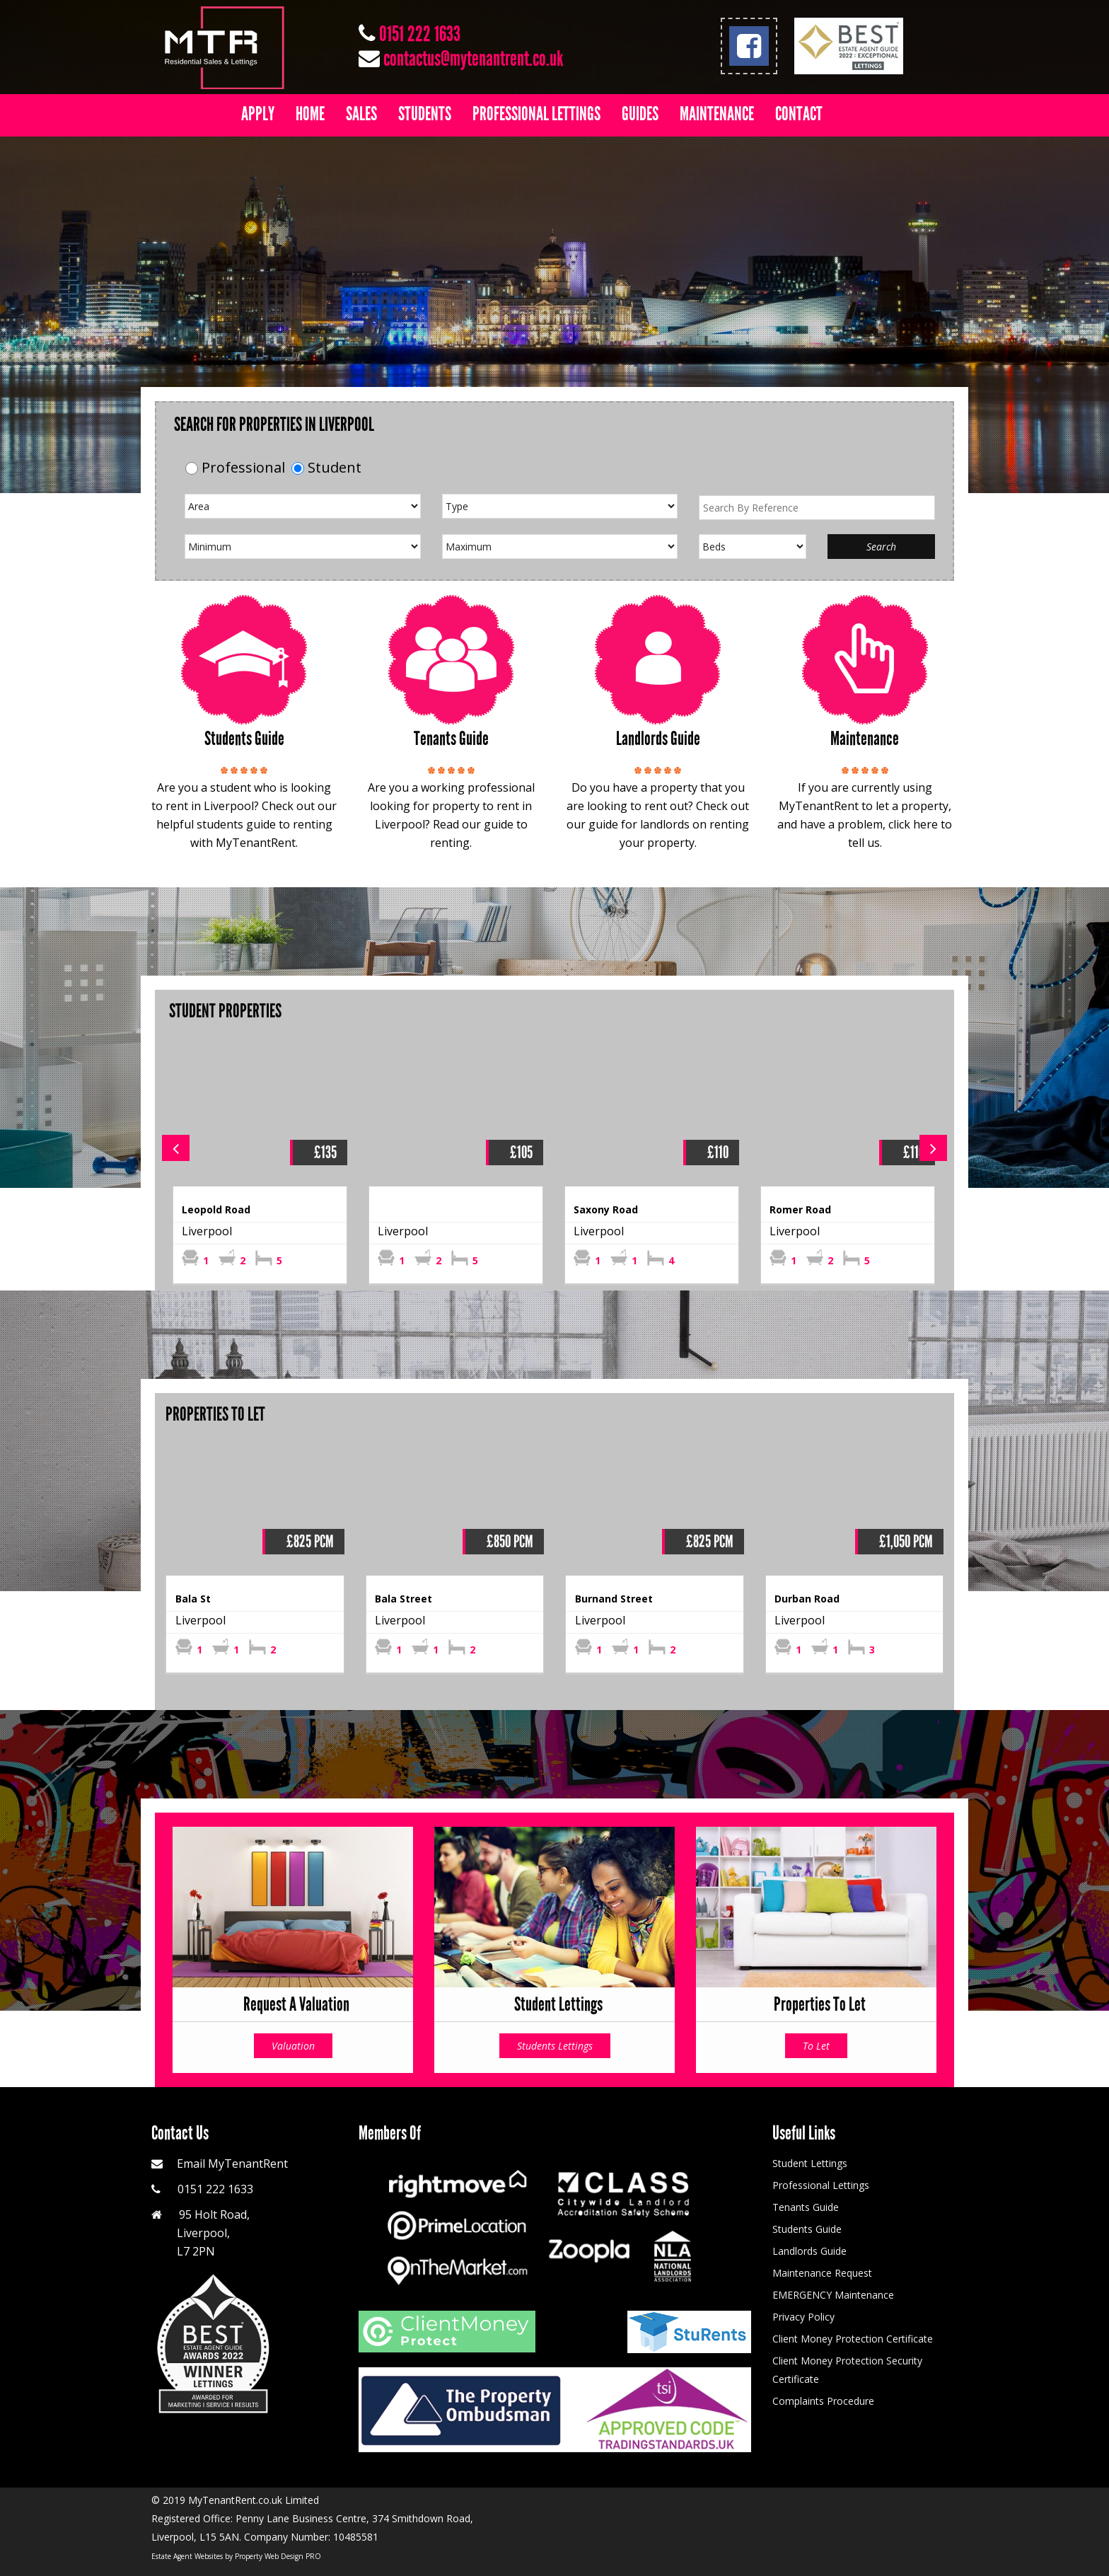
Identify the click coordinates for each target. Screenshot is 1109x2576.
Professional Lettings (536, 114)
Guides (640, 114)
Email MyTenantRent (232, 2163)
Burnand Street (614, 1598)
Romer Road (800, 1209)
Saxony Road (606, 1209)
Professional (243, 467)
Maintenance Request (822, 2273)
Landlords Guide (809, 2251)
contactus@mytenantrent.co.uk (473, 58)
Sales (361, 114)
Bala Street (403, 1598)
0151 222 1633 (419, 34)
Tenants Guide (805, 2207)
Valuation (293, 2045)
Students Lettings (555, 2045)
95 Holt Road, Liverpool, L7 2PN (200, 2233)
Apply (257, 114)
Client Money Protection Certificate (852, 2338)
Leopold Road (216, 1209)
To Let (816, 2045)
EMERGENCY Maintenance (833, 2294)
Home (310, 114)
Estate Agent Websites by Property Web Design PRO (236, 2556)
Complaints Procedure (823, 2401)
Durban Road (807, 1598)
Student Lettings (809, 2163)
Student (334, 467)
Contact (799, 114)
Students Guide (807, 2229)
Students (424, 114)
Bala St (193, 1598)
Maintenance (717, 114)
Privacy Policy (803, 2316)
